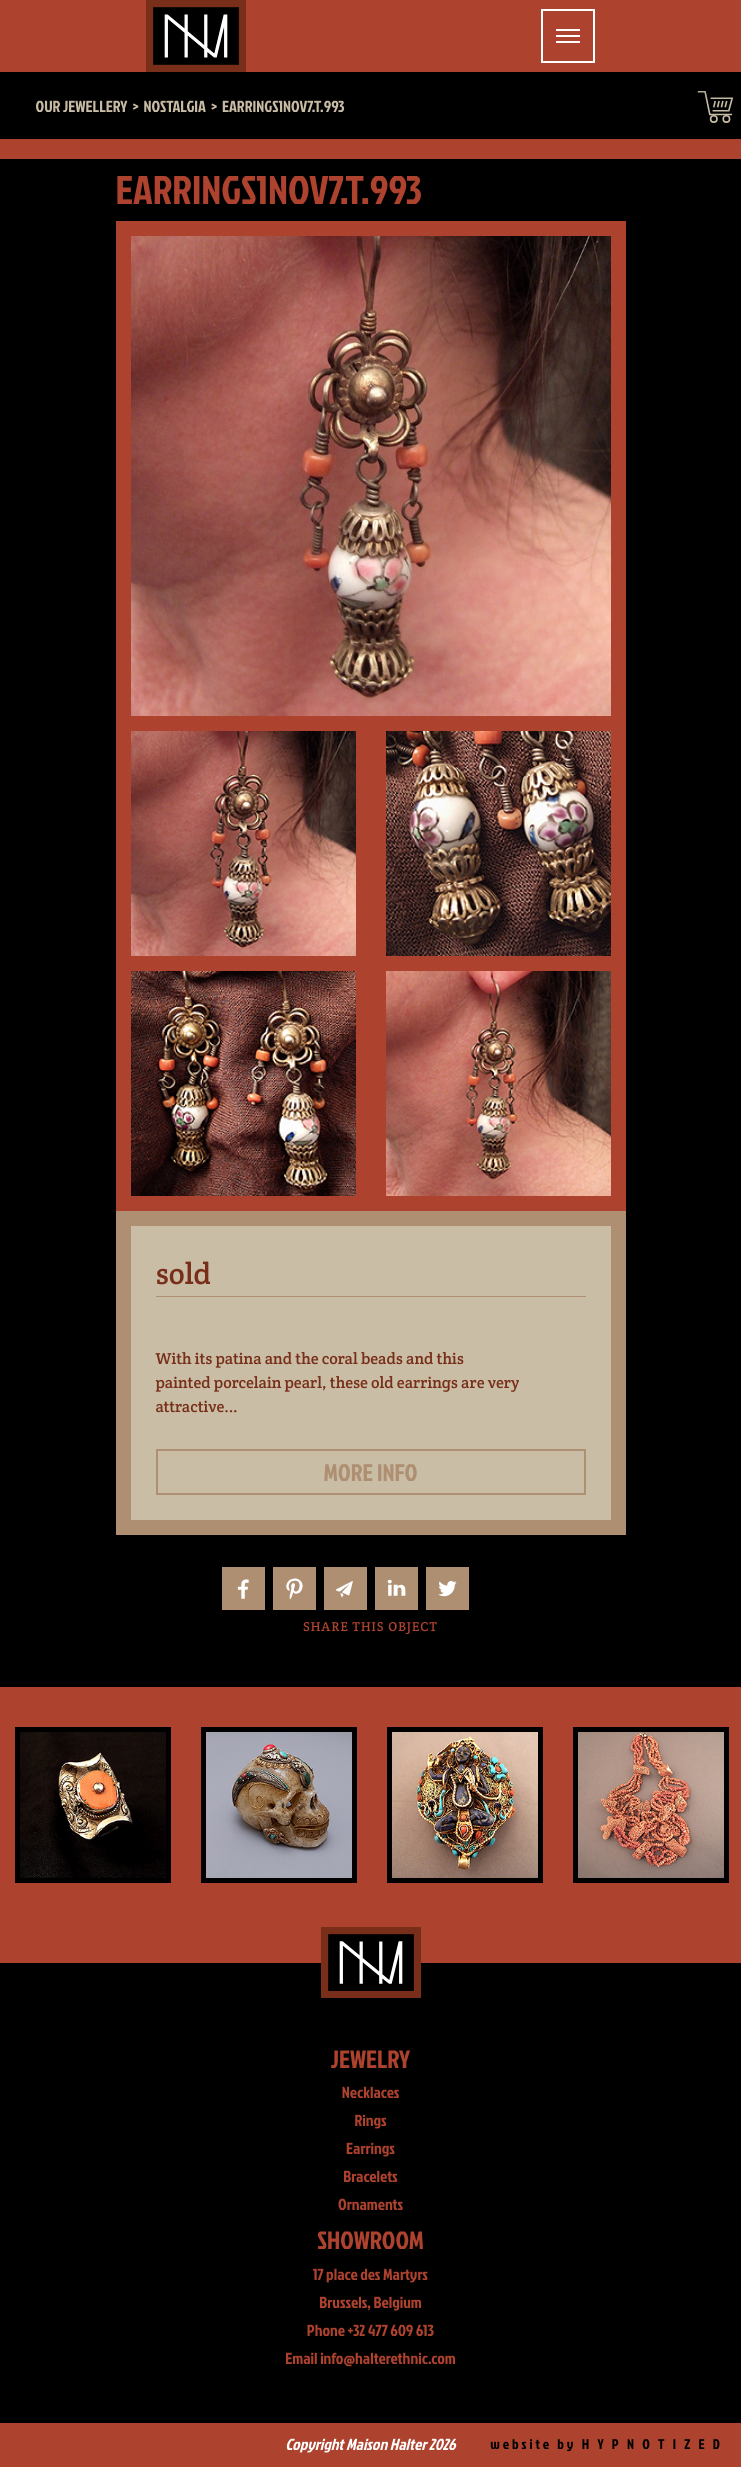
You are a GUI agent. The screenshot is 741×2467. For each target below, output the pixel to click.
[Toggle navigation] (568, 36)
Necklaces (371, 2093)
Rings (370, 2121)
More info (371, 1472)
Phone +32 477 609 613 (370, 2331)
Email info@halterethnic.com (370, 2359)
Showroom (370, 2239)
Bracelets (370, 2177)
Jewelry (370, 2058)
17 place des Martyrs (370, 2275)
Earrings (370, 2149)
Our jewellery (82, 107)
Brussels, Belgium (370, 2303)
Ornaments (370, 2205)
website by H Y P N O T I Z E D (606, 2444)
